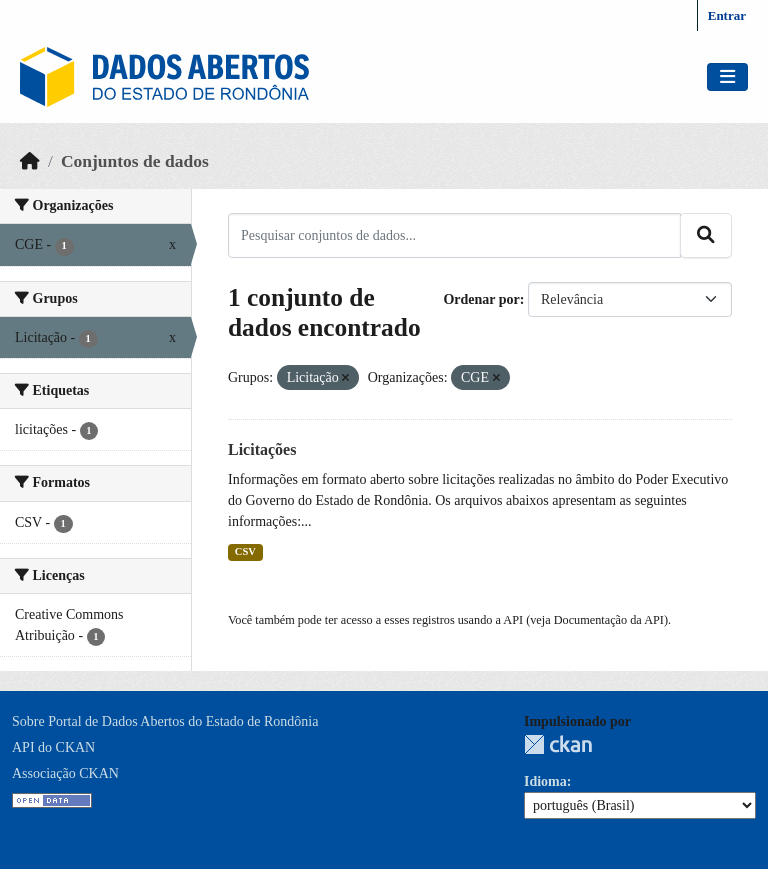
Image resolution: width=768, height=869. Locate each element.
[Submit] (706, 235)
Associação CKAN (65, 773)
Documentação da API (609, 620)
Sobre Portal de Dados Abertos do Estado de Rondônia (165, 721)
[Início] (30, 161)
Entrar (727, 15)
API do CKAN (53, 747)
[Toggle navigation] (727, 77)
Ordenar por (481, 299)
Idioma (545, 781)
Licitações (262, 449)
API (513, 620)
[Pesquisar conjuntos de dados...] (454, 235)
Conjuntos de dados (135, 161)
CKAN (558, 744)
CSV (245, 551)
